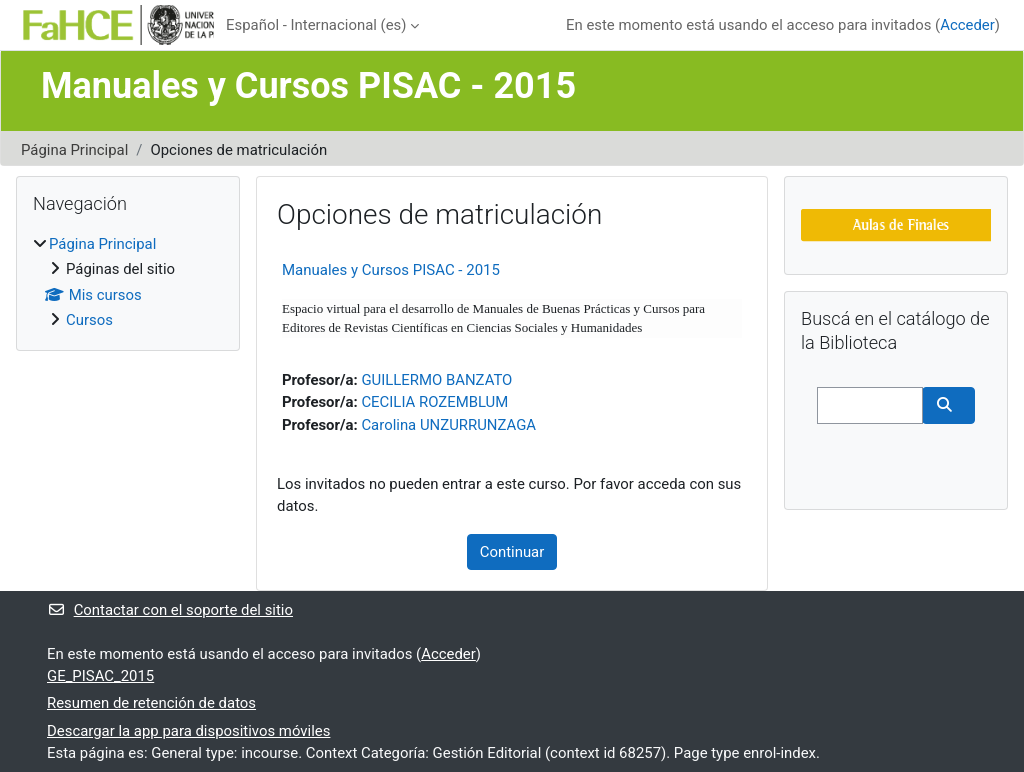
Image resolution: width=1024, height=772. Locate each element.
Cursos (89, 320)
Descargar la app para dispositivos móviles (188, 731)
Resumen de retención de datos (151, 703)
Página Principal (74, 150)
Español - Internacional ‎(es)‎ (316, 25)
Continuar (512, 552)
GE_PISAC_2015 (100, 676)
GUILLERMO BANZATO (436, 380)
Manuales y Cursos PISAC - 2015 (391, 270)
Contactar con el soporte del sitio (170, 610)
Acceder (967, 25)
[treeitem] (128, 282)
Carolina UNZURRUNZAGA (448, 425)
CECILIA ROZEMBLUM (434, 402)
